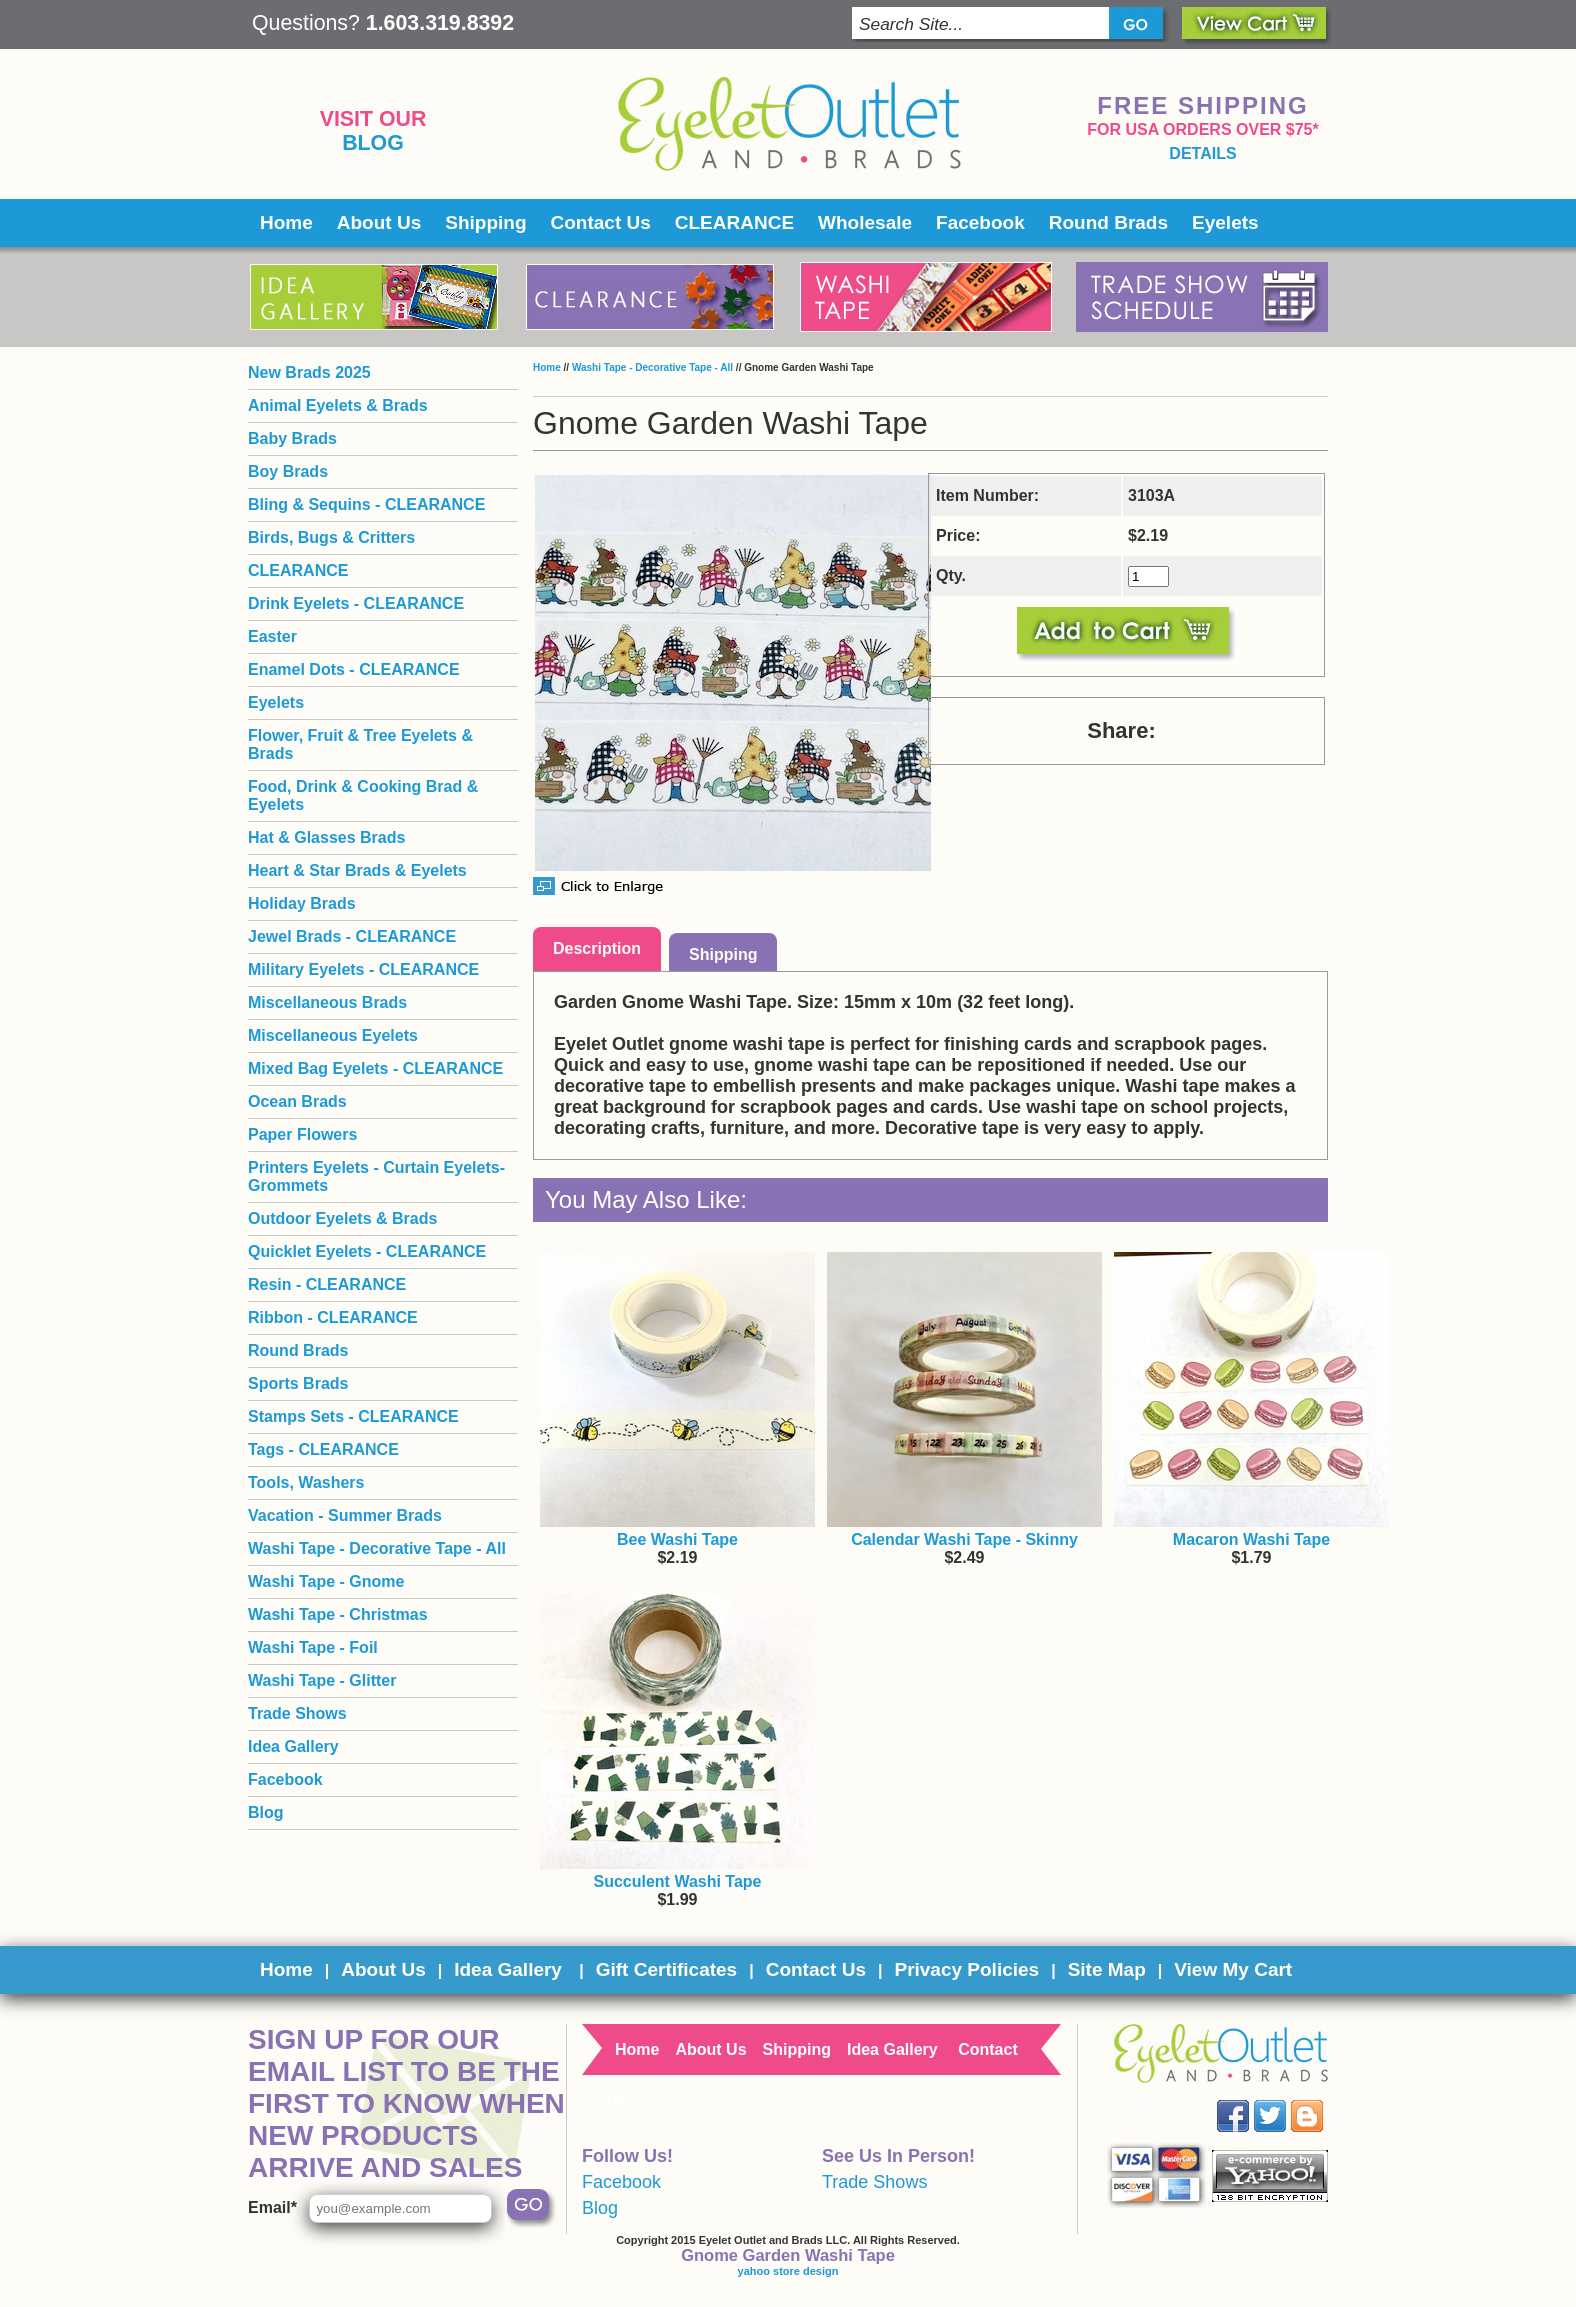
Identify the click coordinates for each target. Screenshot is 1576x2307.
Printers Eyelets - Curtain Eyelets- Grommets (376, 1176)
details (1202, 153)
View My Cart (1233, 1969)
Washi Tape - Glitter (322, 1680)
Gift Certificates (666, 1969)
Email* (272, 2207)
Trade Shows (297, 1713)
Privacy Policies (966, 1969)
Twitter (1284, 2100)
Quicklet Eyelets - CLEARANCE (367, 1251)
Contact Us (601, 222)
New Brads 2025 (309, 372)
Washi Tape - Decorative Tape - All (652, 367)
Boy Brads (288, 471)
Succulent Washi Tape (677, 1881)
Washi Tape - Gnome (326, 1581)
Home (286, 222)
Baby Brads (292, 438)
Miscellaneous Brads (327, 1002)
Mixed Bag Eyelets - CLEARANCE (375, 1068)
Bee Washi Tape (677, 1539)
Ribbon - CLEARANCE (333, 1317)
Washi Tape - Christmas (338, 1614)
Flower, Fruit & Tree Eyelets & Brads (360, 744)
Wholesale (865, 222)
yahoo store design (788, 2271)
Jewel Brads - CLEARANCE (352, 936)
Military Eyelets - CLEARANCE (363, 969)
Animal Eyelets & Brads (338, 405)
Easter (272, 636)
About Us (379, 222)
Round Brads (1108, 222)
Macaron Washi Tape (1251, 1539)
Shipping (485, 222)
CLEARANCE (734, 222)
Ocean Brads (297, 1101)
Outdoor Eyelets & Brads (342, 1218)
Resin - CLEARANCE (327, 1284)
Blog (373, 143)
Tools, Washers (306, 1482)
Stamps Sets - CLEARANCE (353, 1416)
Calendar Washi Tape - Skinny (964, 1539)
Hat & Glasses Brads (326, 837)
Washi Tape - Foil (313, 1647)
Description (597, 948)
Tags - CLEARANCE (323, 1449)
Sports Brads (298, 1383)
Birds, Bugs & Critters (331, 537)
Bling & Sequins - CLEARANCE (366, 504)
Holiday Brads (302, 903)
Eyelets (1225, 222)
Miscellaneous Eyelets (333, 1035)
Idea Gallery (293, 1746)
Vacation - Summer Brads (345, 1515)
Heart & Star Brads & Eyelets (357, 870)
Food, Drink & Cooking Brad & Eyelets (363, 795)
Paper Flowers (302, 1134)
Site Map (1107, 1969)
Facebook (980, 222)
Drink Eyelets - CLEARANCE (356, 603)
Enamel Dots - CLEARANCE (354, 669)
